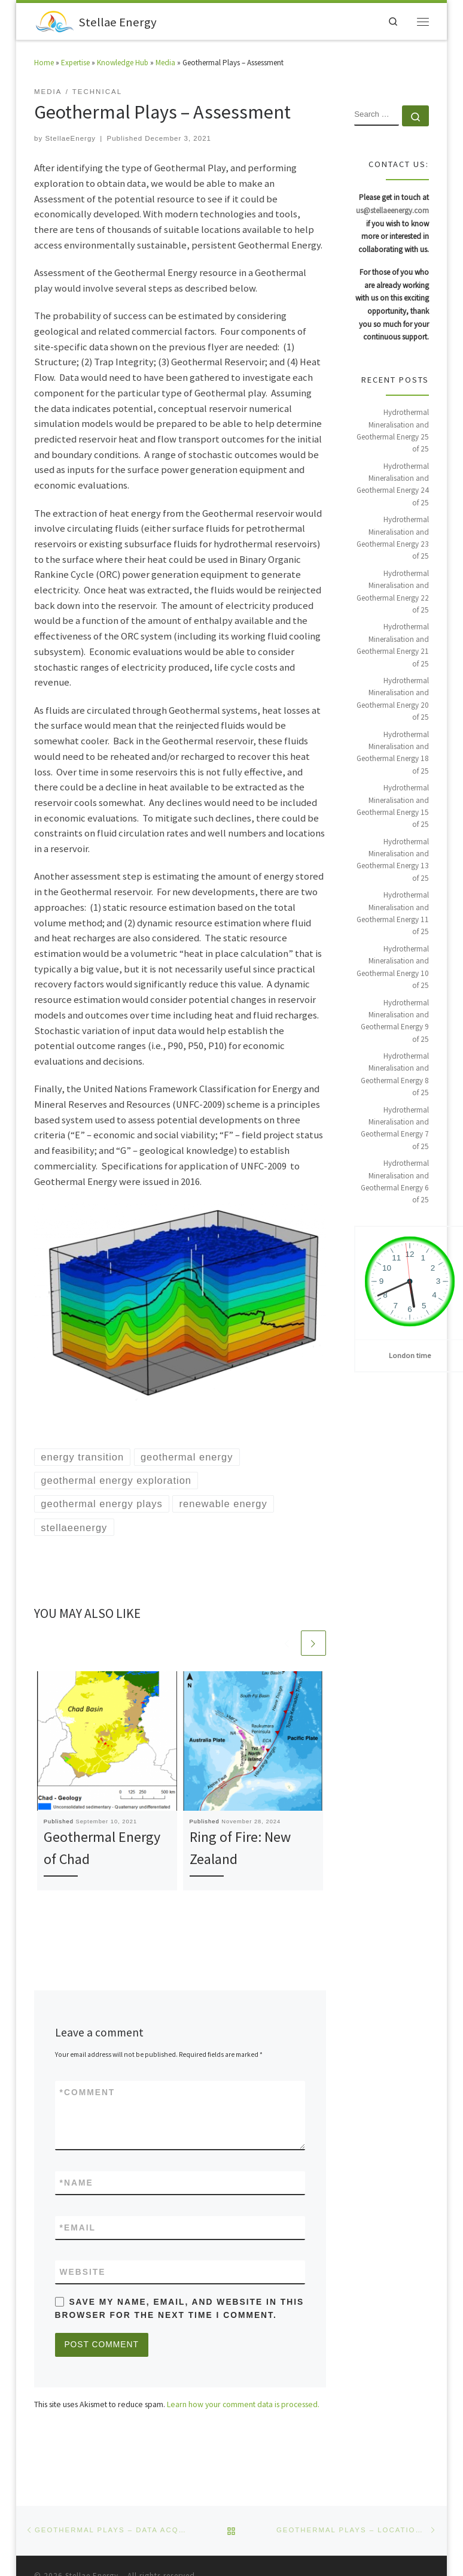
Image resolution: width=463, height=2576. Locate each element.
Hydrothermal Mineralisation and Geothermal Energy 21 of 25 (393, 646)
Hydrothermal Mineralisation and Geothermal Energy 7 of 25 (395, 1129)
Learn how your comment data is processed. (243, 2407)
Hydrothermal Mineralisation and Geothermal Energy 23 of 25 (393, 539)
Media (165, 64)
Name (76, 2184)
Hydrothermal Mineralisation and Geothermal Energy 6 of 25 (395, 1182)
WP (78, 2559)
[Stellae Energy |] (54, 21)
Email (78, 2229)
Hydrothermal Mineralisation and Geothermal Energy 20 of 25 (393, 700)
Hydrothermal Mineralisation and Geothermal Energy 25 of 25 (393, 431)
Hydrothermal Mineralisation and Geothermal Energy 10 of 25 (393, 968)
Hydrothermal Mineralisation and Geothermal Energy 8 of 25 (395, 1075)
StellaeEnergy (70, 139)
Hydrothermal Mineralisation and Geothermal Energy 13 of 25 (393, 861)
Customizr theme (179, 2559)
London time (410, 1356)
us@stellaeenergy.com (392, 212)
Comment (87, 2094)
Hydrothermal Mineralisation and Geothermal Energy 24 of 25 (393, 485)
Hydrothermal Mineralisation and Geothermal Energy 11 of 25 (393, 914)
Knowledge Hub (122, 64)
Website (83, 2274)
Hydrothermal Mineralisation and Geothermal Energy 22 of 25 (393, 592)
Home (44, 64)
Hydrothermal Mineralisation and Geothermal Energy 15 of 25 (393, 807)
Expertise (75, 64)
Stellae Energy (91, 2541)
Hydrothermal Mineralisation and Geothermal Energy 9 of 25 (395, 1022)
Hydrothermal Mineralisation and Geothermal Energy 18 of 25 (393, 754)
